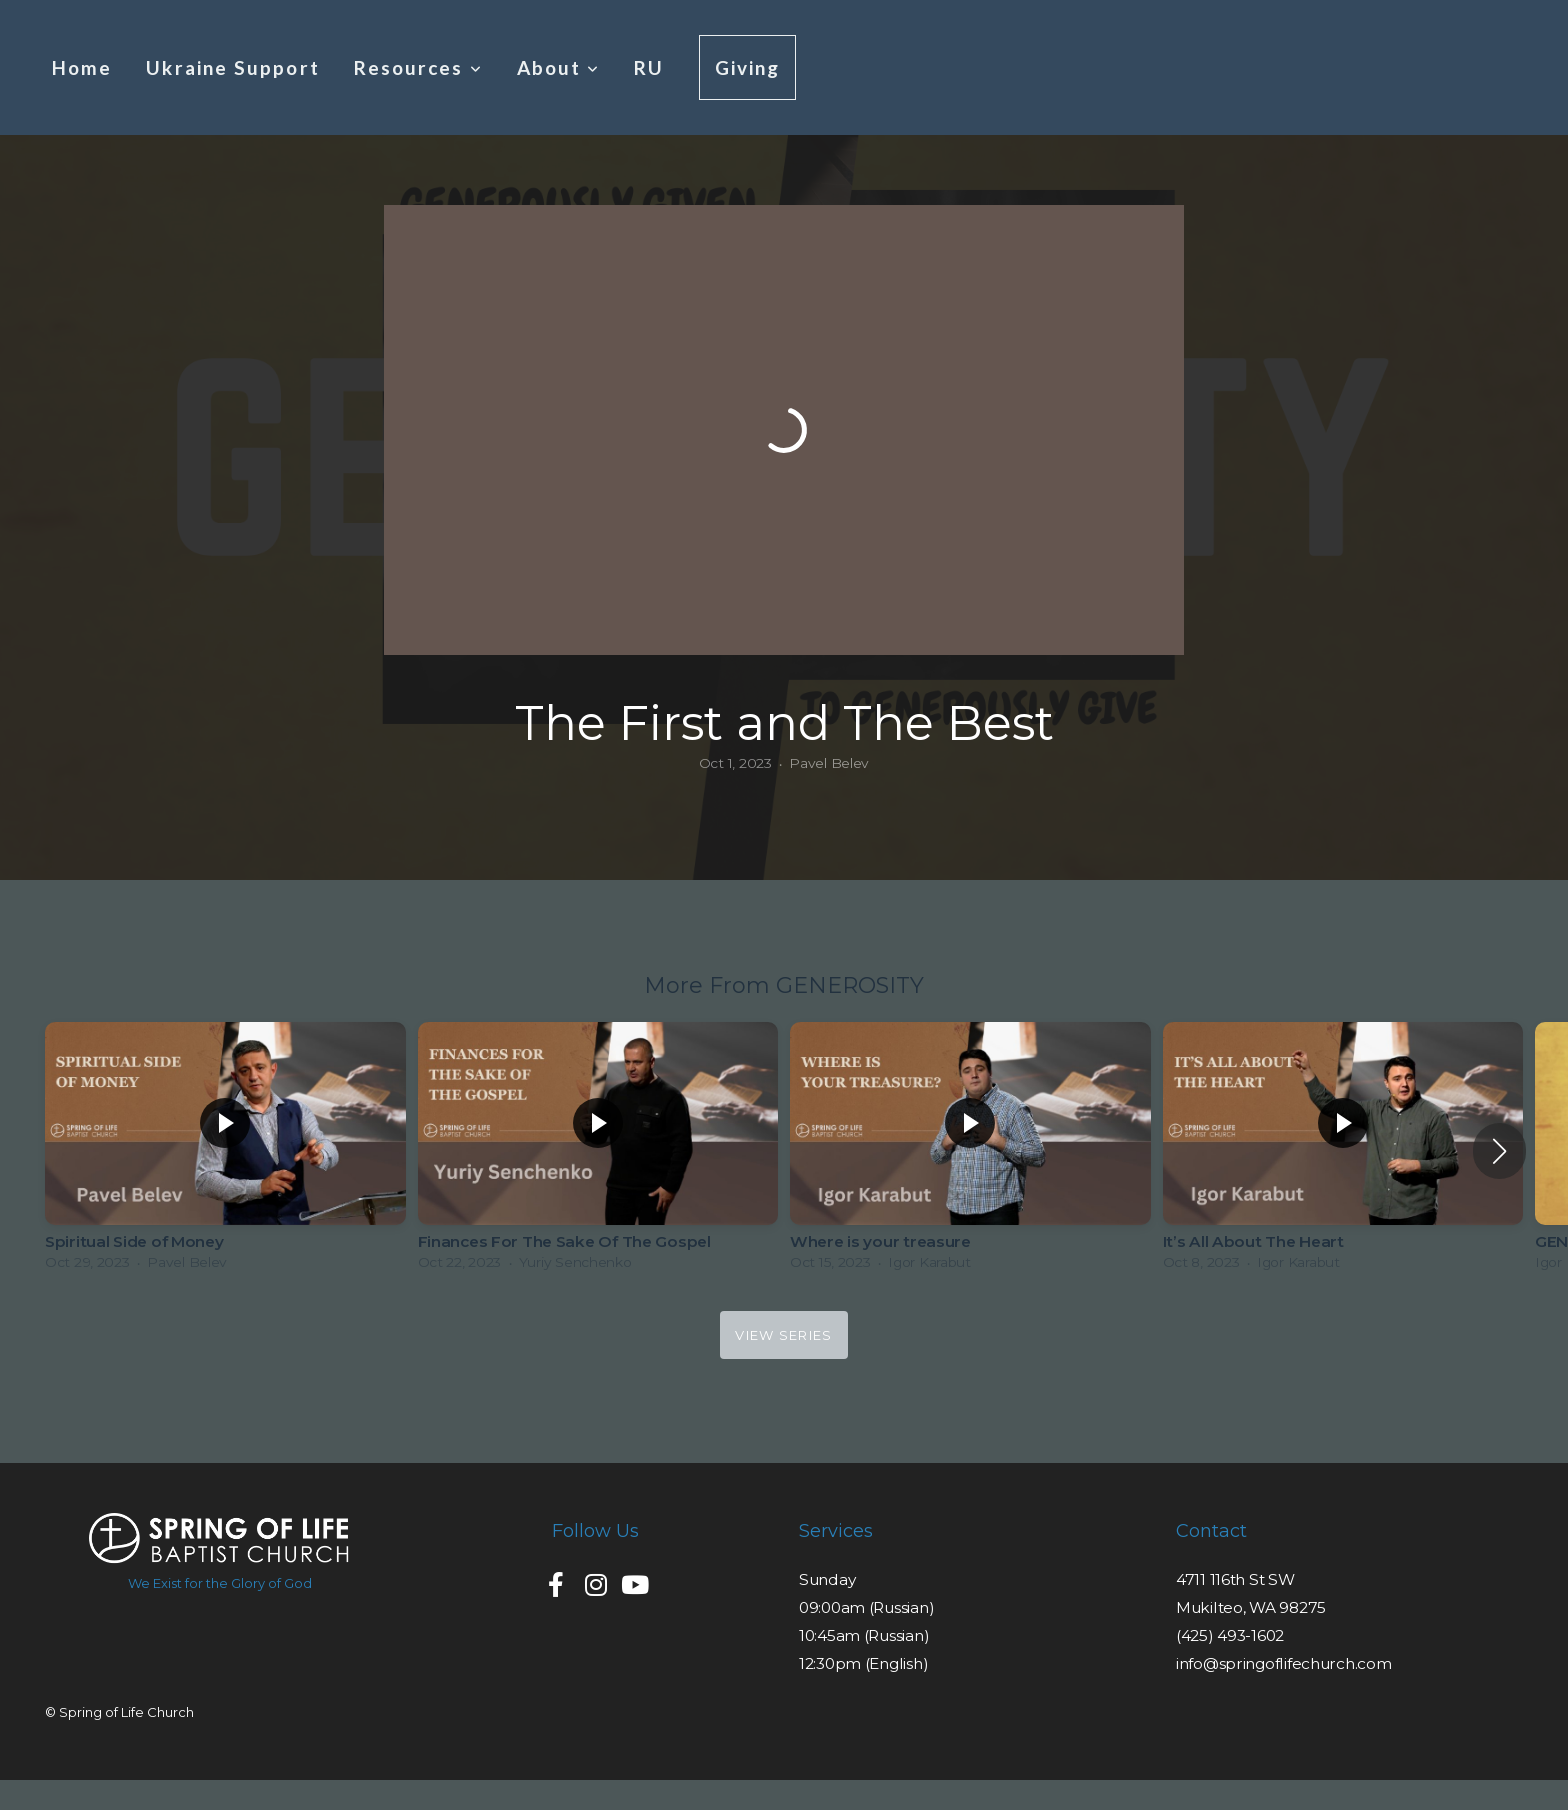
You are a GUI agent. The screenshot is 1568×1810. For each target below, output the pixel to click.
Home (82, 67)
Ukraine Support (232, 67)
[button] (1499, 1151)
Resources (418, 67)
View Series (783, 1335)
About (559, 67)
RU (649, 67)
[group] (225, 1151)
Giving (748, 67)
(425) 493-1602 (1230, 1635)
